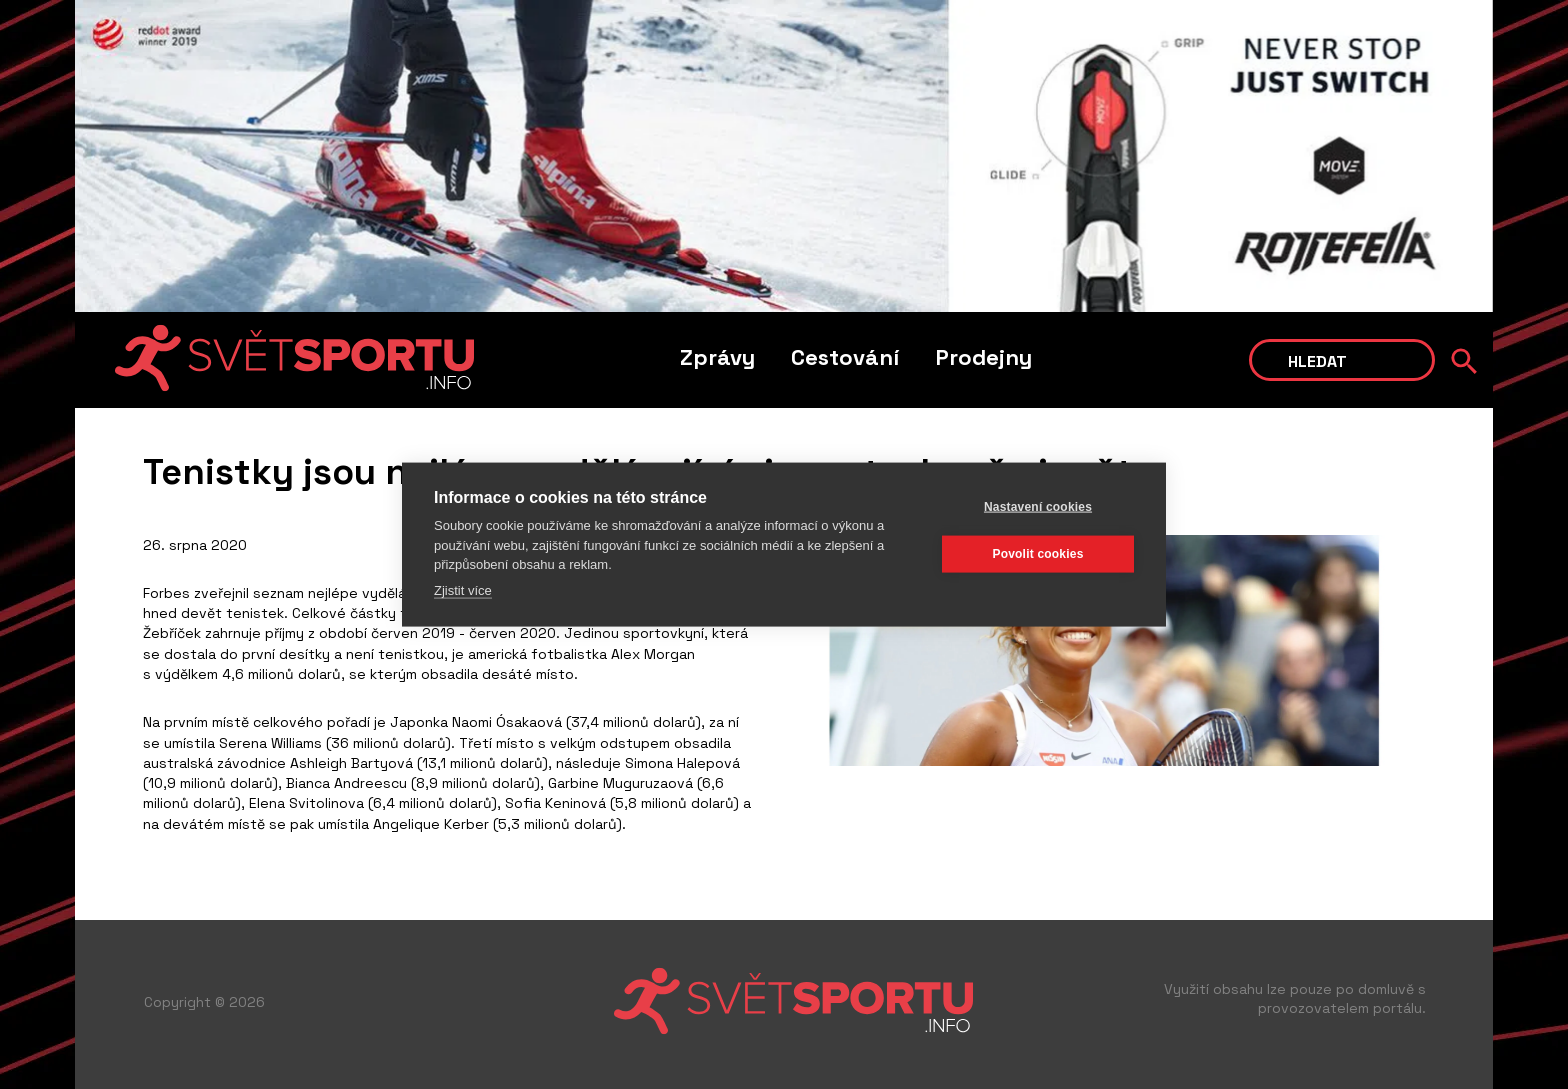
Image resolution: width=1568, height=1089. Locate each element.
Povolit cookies (1037, 553)
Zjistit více (463, 589)
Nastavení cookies (1038, 506)
